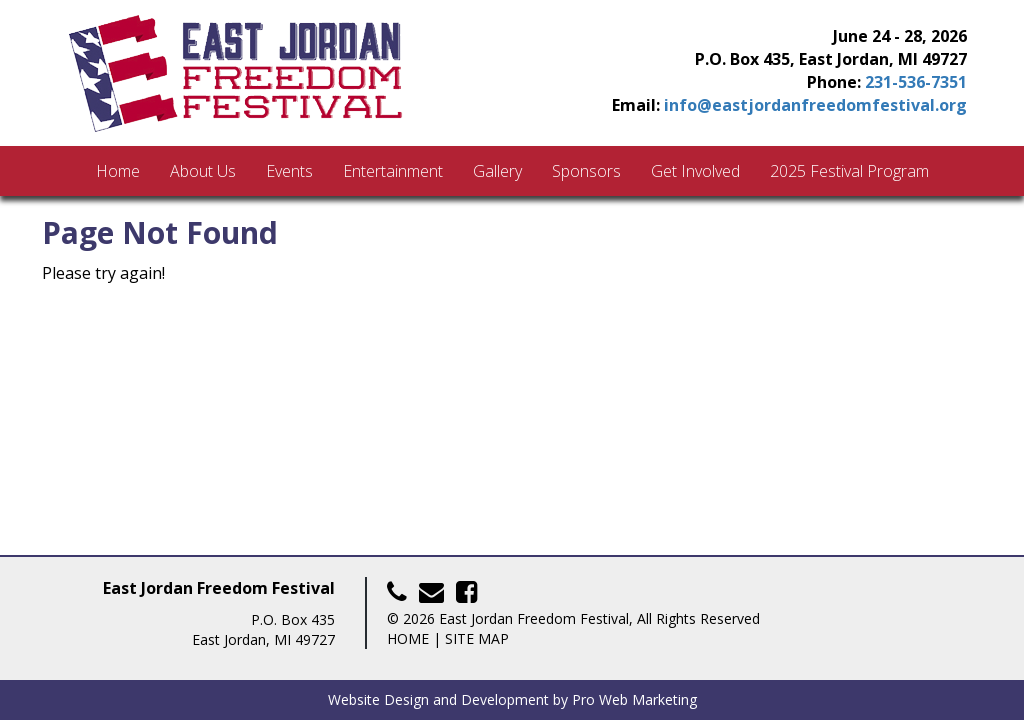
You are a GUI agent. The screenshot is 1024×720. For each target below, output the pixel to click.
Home (118, 171)
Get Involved (695, 171)
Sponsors (586, 171)
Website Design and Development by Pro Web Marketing (512, 699)
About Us (203, 171)
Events (289, 171)
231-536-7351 (916, 82)
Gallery (497, 171)
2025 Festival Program (849, 171)
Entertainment (393, 171)
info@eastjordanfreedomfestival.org (815, 105)
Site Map (477, 638)
